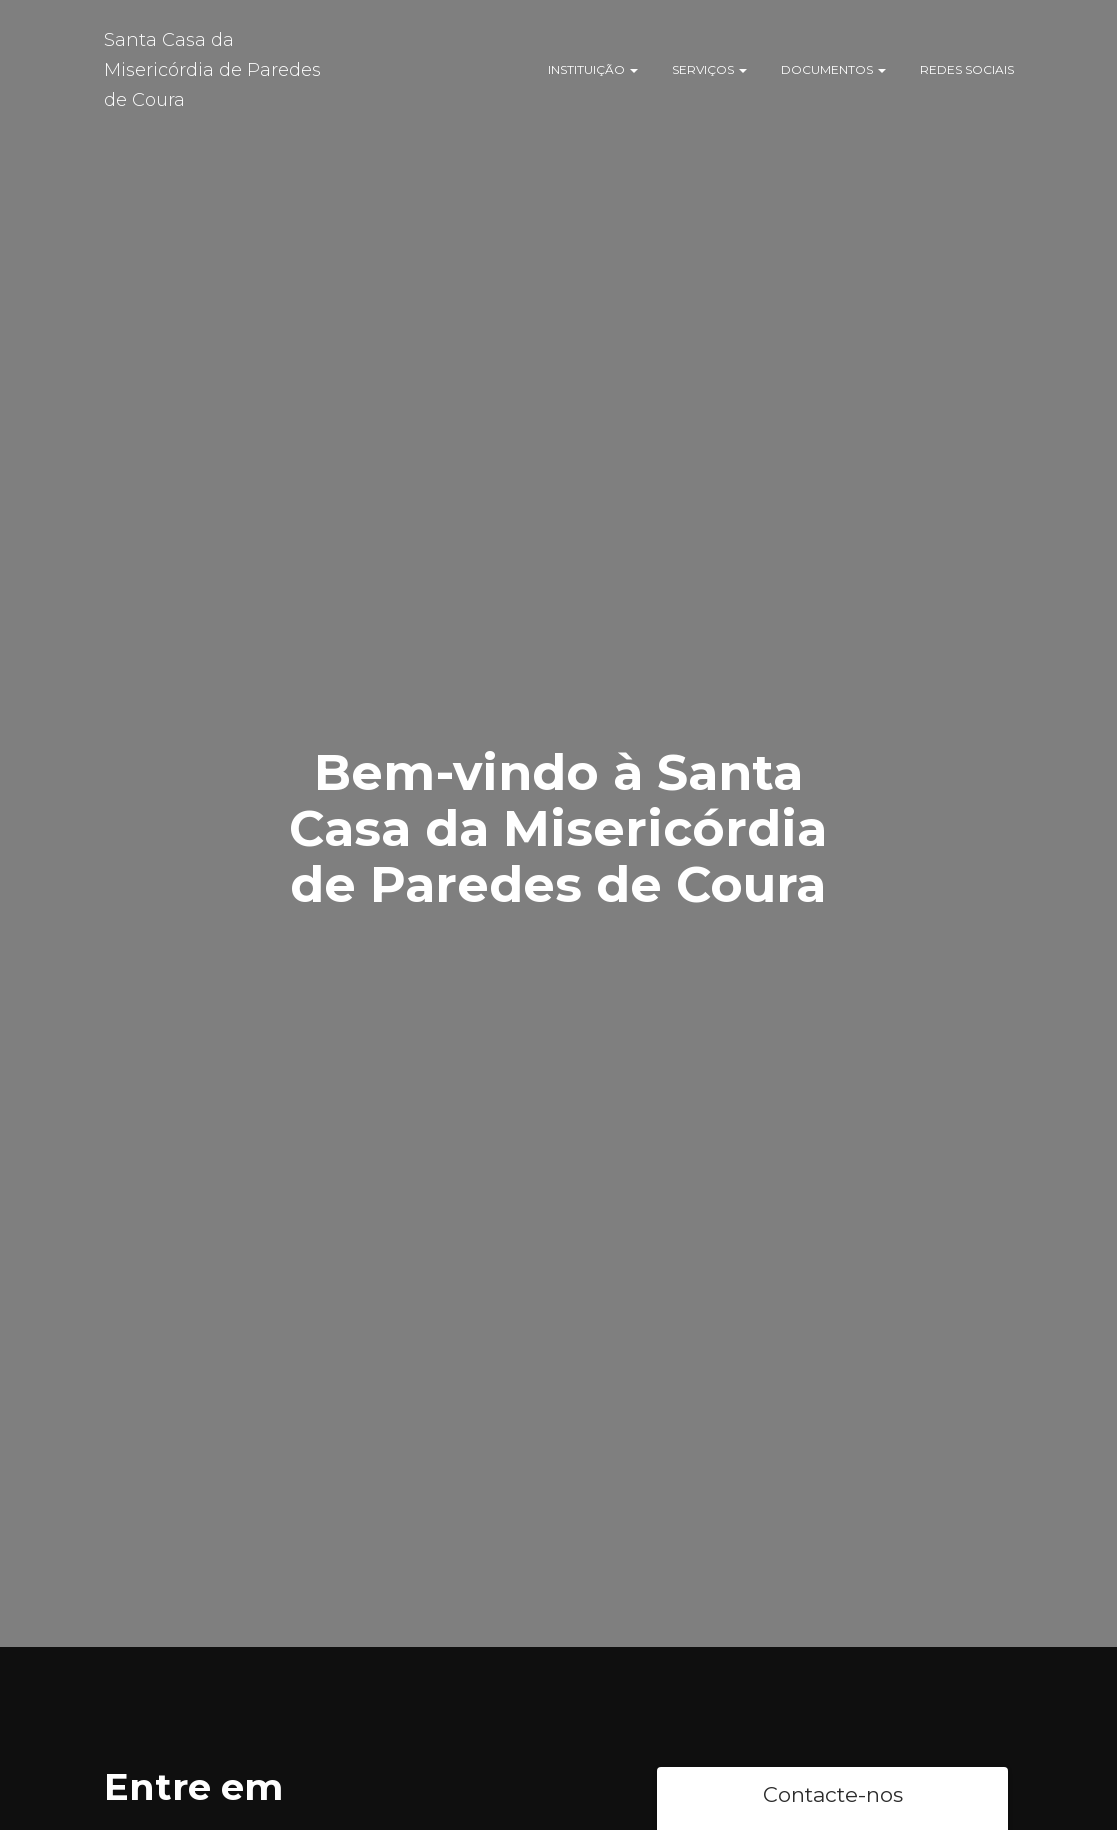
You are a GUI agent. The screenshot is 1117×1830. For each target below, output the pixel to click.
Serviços (709, 69)
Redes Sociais (967, 69)
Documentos (833, 69)
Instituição (593, 69)
